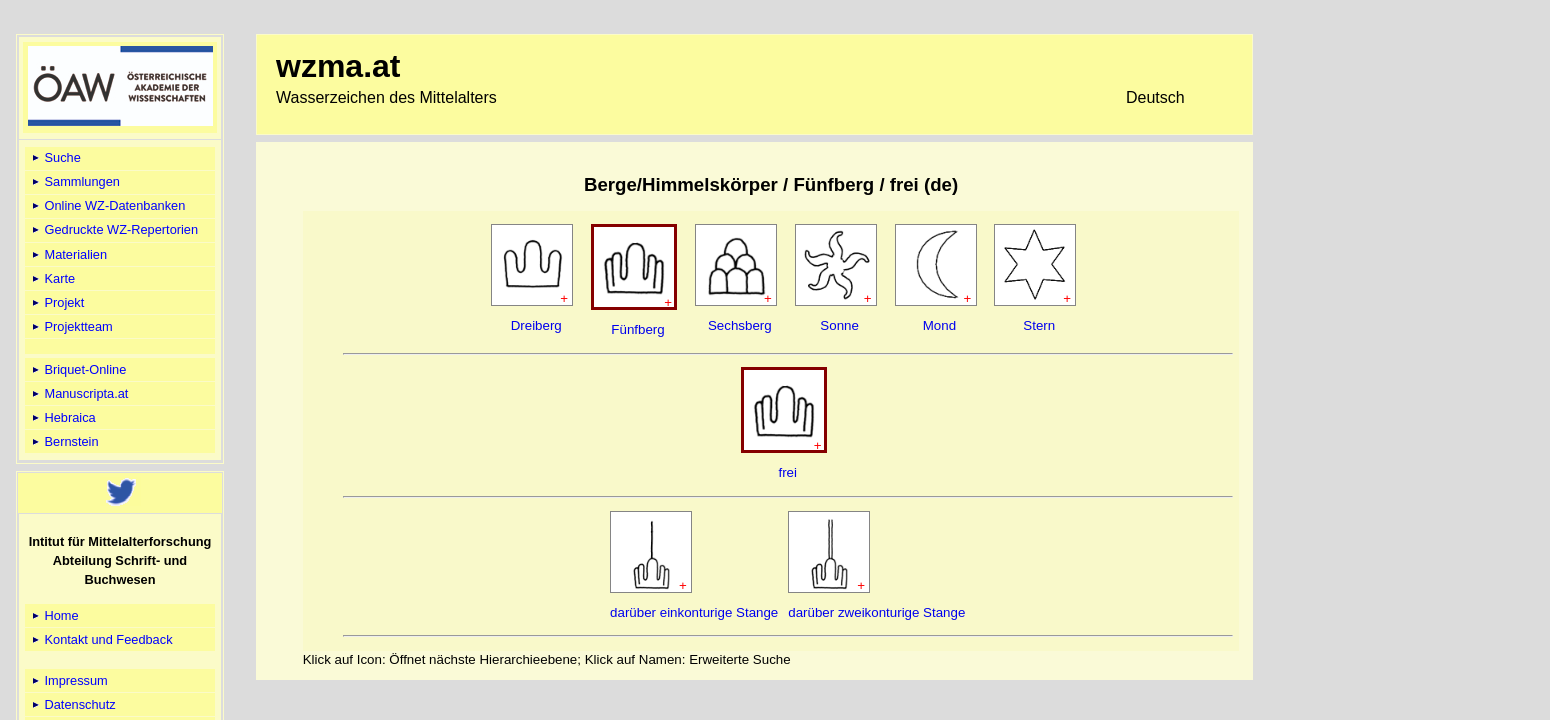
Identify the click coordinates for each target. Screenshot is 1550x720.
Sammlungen (74, 181)
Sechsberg (740, 325)
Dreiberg (536, 325)
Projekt (56, 302)
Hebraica (62, 417)
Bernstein (64, 441)
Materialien (68, 254)
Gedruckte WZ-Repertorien (113, 229)
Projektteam (71, 326)
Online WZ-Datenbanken (107, 205)
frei (787, 472)
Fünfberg (637, 329)
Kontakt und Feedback (101, 639)
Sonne (839, 325)
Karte (52, 278)
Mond (939, 325)
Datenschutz (72, 704)
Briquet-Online (77, 369)
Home (54, 615)
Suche (55, 157)
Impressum (68, 680)
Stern (1039, 325)
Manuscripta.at (79, 393)
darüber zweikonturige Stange (876, 612)
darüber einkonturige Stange (694, 612)
